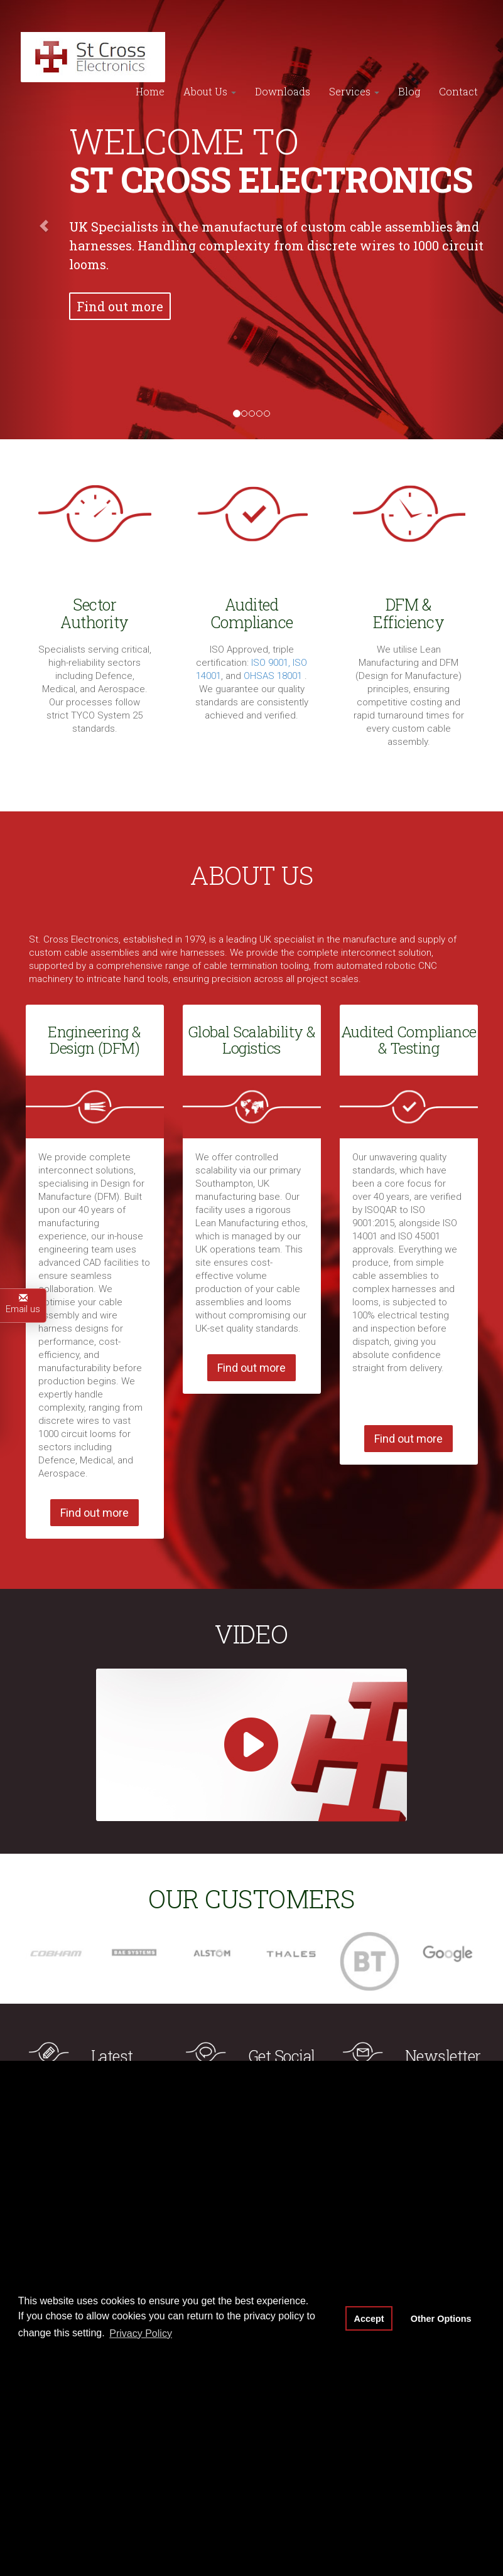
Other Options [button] (441, 2319)
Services (354, 59)
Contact (458, 59)
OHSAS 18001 (274, 675)
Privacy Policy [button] (140, 2333)
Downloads (282, 59)
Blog (409, 59)
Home (150, 59)
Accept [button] (369, 2319)
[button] (37, 219)
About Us (209, 59)
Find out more (120, 306)
